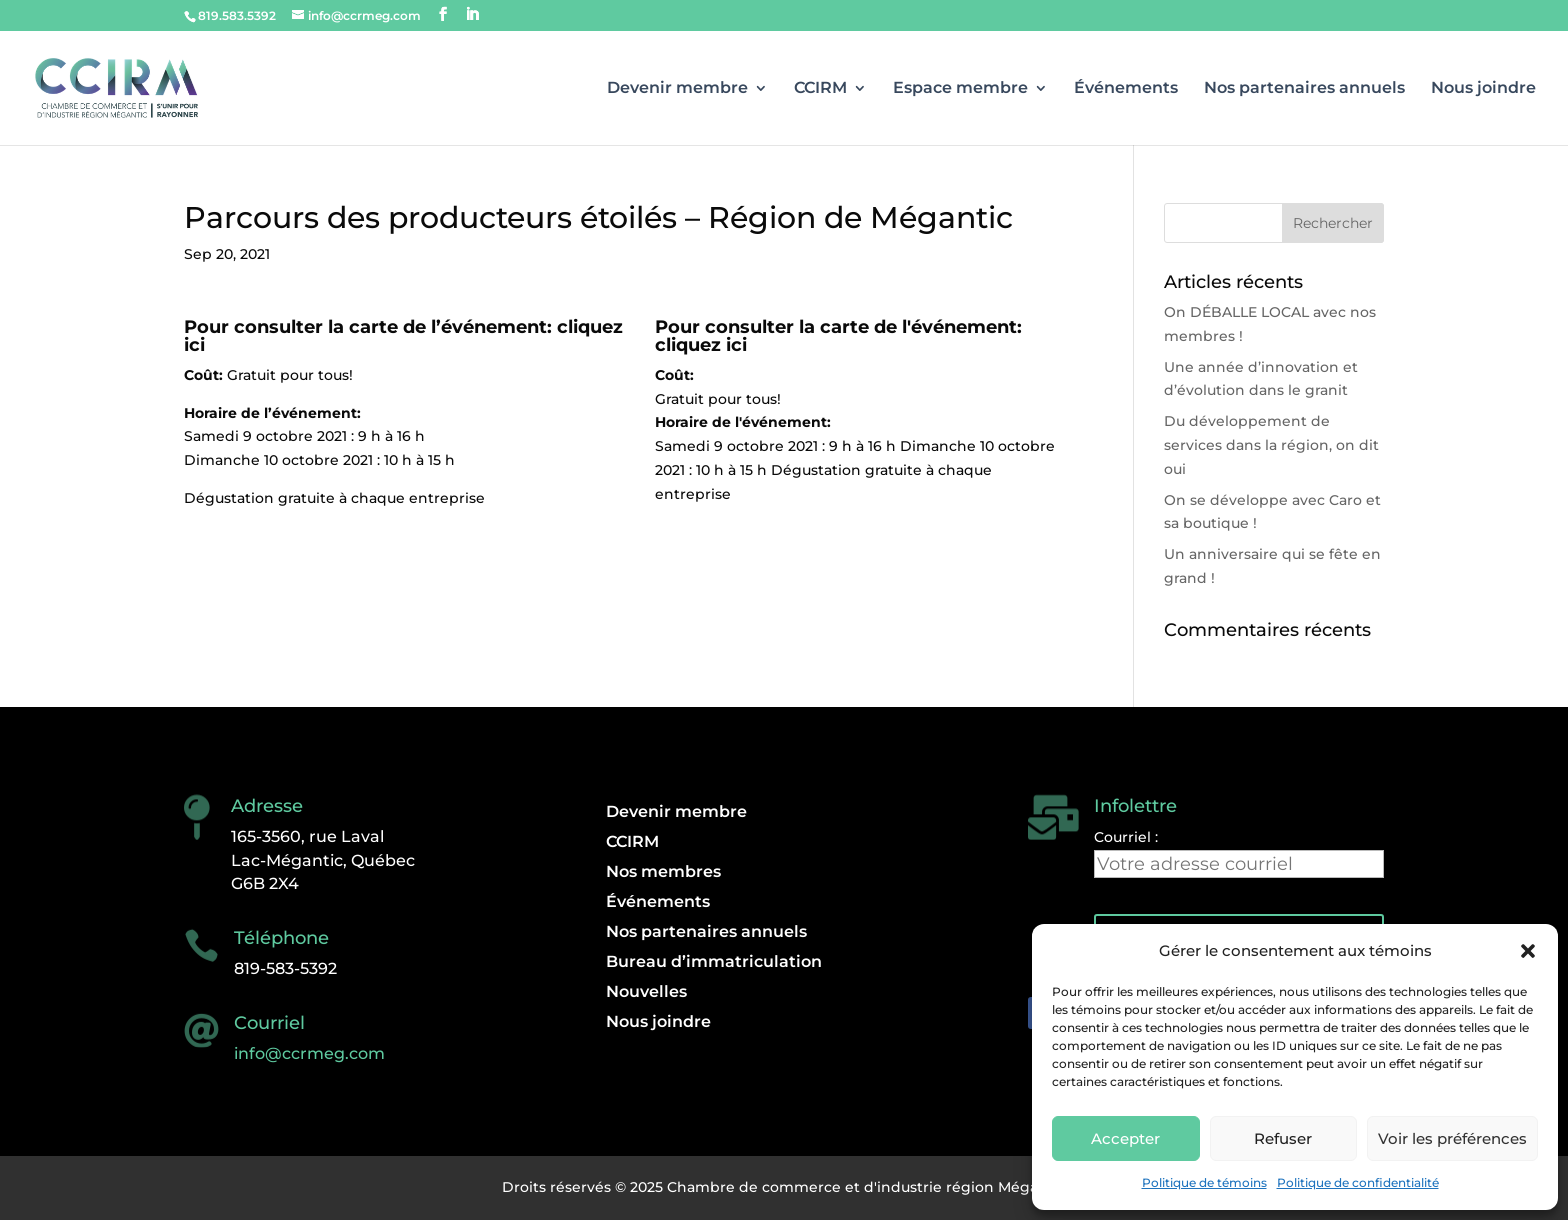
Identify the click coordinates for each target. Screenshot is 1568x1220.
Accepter (1125, 1138)
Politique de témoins (1204, 1182)
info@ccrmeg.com (309, 1053)
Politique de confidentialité (1358, 1182)
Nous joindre (1483, 89)
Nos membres (663, 873)
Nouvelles (646, 993)
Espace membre (960, 89)
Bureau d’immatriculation (714, 963)
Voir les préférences (1452, 1138)
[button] (1528, 951)
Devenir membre (677, 89)
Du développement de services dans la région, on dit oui (1271, 445)
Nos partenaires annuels (1304, 89)
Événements (1126, 89)
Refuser (1283, 1138)
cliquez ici (701, 345)
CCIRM (820, 89)
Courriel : (1126, 837)
